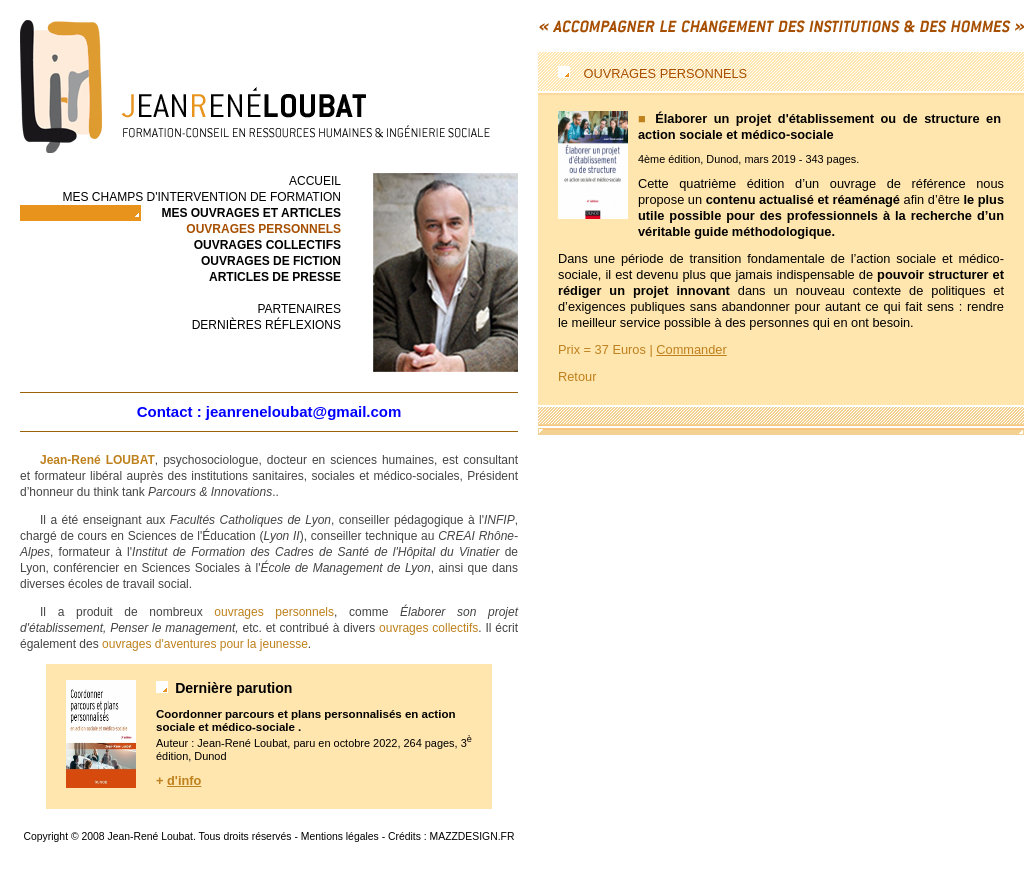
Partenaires (299, 309)
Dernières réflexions (266, 325)
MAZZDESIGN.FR (472, 836)
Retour (577, 376)
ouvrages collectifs (267, 245)
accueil (315, 181)
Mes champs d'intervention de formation (201, 197)
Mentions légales (340, 836)
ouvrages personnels (274, 612)
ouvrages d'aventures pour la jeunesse (205, 644)
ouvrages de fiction (271, 261)
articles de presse (275, 277)
